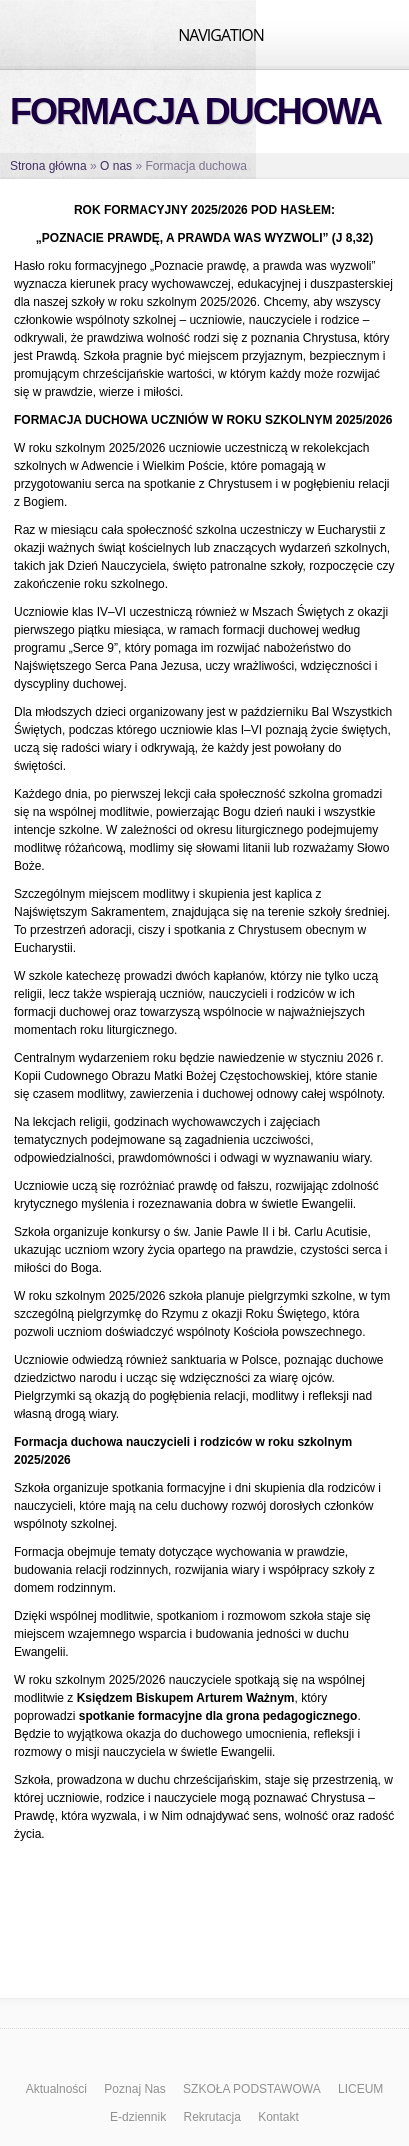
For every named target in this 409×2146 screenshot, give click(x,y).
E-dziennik (138, 2117)
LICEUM (360, 2089)
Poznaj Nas (134, 2089)
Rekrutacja (211, 2117)
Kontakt (278, 2117)
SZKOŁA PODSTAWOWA (252, 2089)
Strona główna (48, 166)
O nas (116, 166)
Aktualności (56, 2089)
